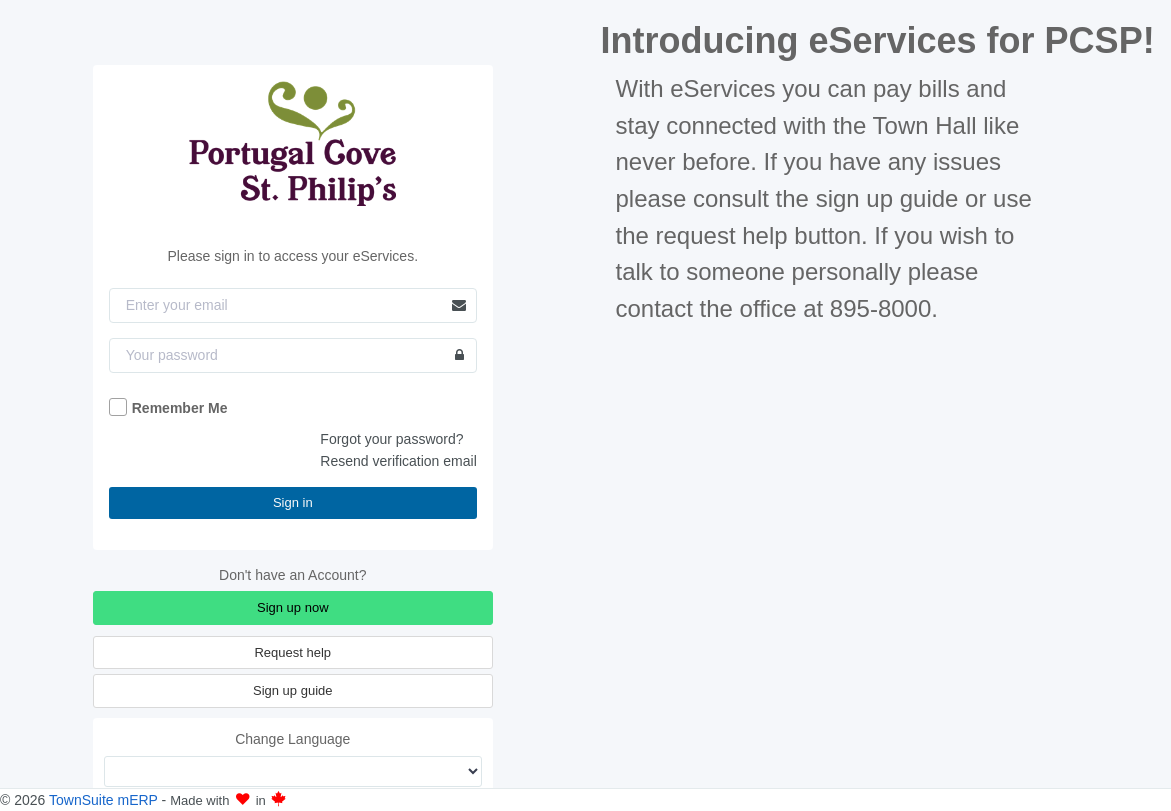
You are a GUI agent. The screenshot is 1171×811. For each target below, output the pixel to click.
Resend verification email (398, 461)
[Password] (293, 355)
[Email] (293, 305)
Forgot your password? (391, 439)
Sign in (293, 502)
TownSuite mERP (105, 800)
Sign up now (293, 607)
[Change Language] (293, 771)
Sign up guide (293, 690)
